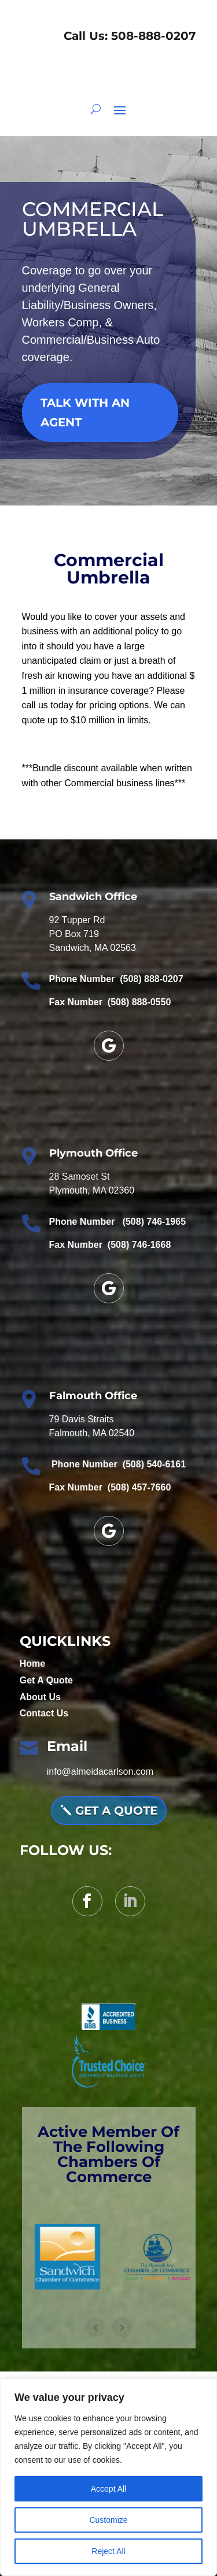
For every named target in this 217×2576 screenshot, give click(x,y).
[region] (108, 2477)
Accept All (108, 2488)
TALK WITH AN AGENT (85, 412)
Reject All (108, 2551)
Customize (108, 2520)
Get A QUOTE (116, 1810)
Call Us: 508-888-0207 (128, 36)
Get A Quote (46, 1680)
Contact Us (44, 1713)
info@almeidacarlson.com (100, 1771)
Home (32, 1663)
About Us (40, 1697)
